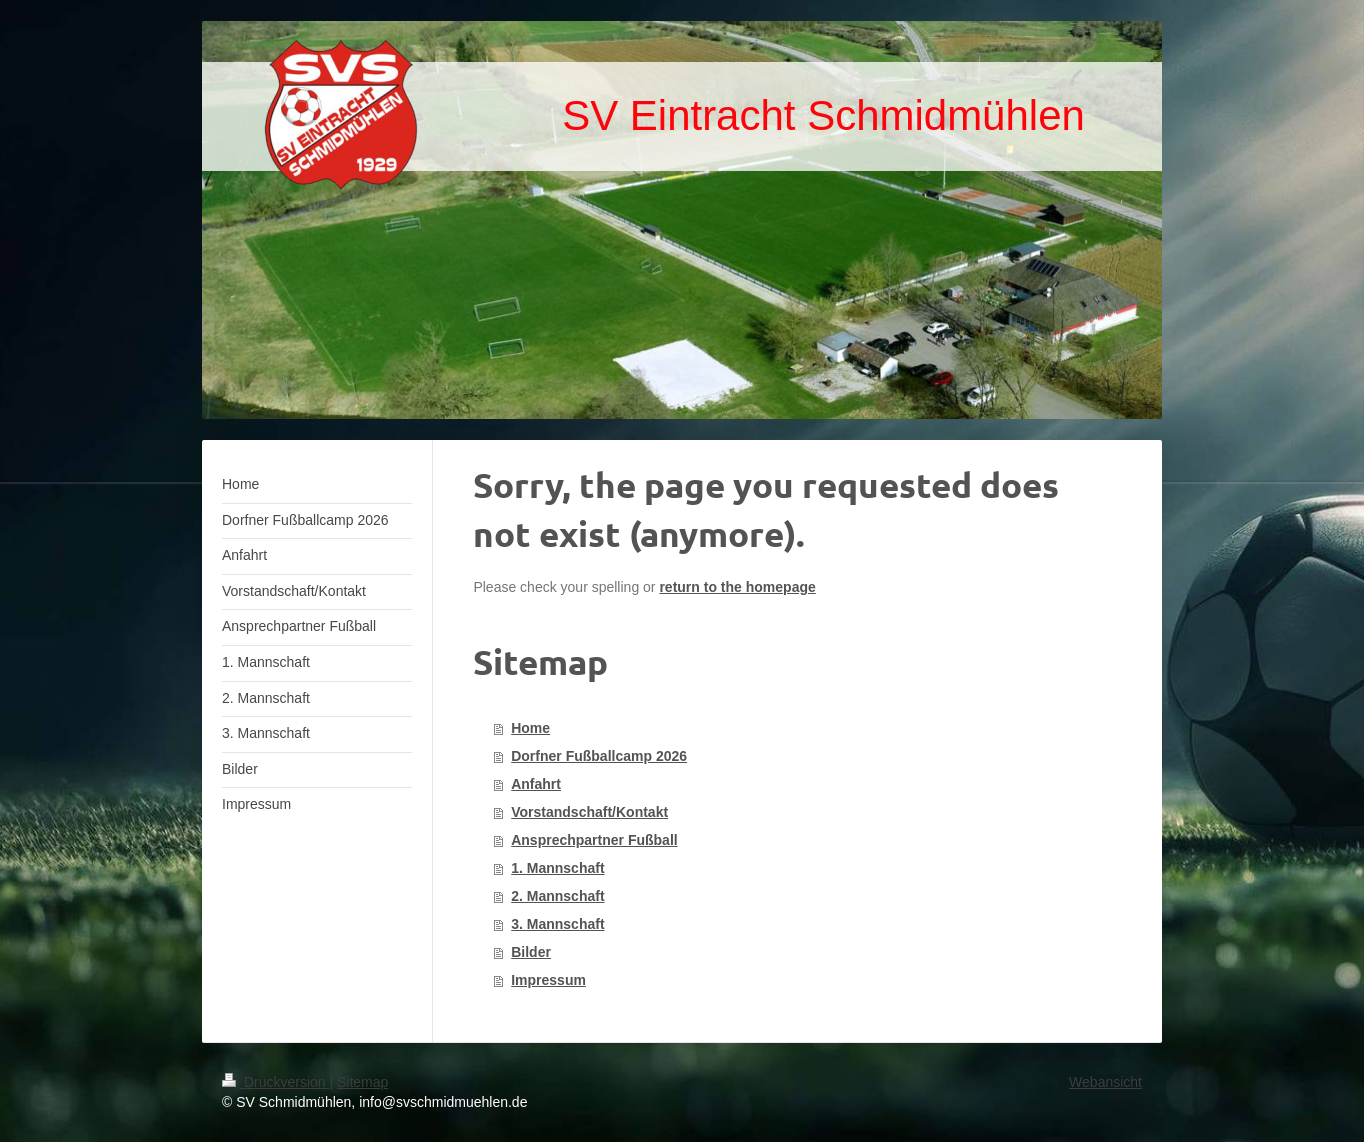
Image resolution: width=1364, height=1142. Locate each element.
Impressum (548, 980)
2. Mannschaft (557, 896)
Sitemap (362, 1082)
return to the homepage (737, 587)
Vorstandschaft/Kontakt (589, 812)
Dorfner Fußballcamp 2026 (599, 756)
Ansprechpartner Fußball (594, 840)
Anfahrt (536, 784)
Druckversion (275, 1082)
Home (530, 728)
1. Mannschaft (557, 868)
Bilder (531, 952)
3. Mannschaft (557, 924)
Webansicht (1105, 1082)
